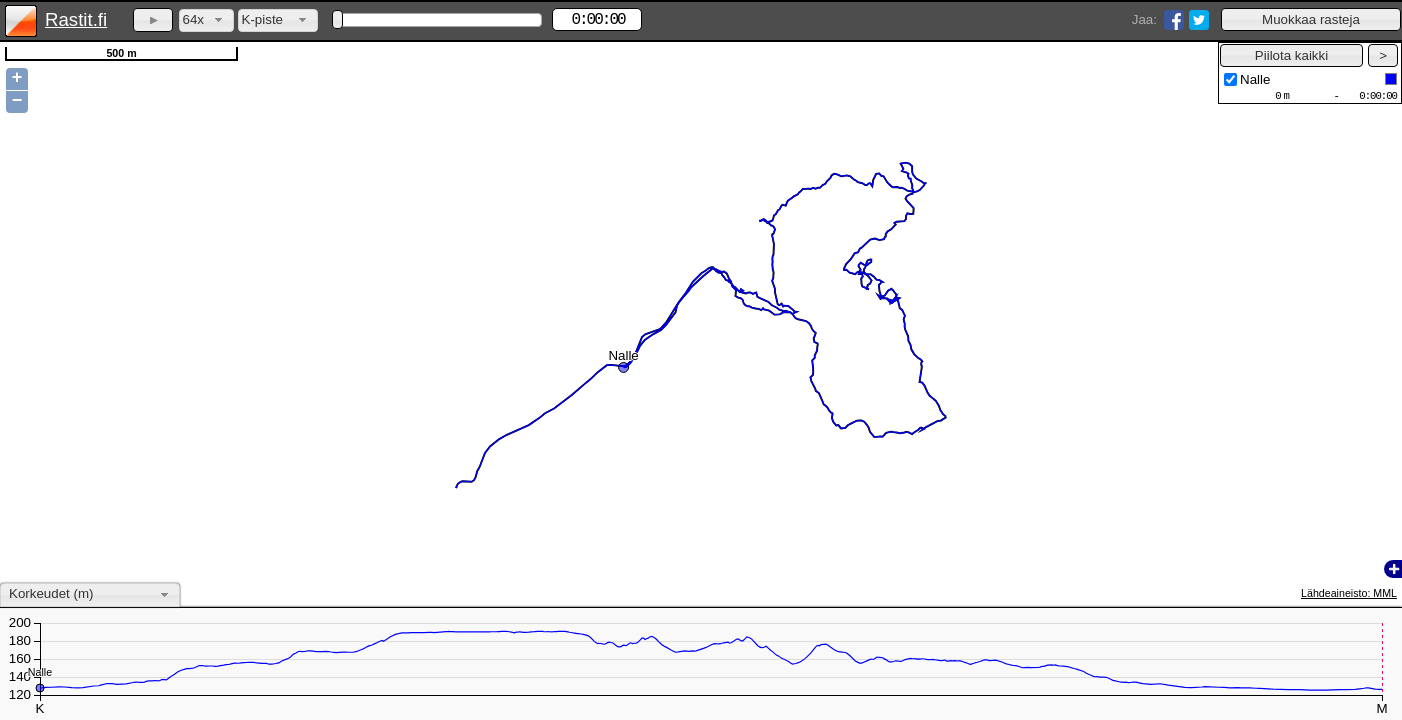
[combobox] (206, 20)
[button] (1311, 19)
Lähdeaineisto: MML (1349, 593)
